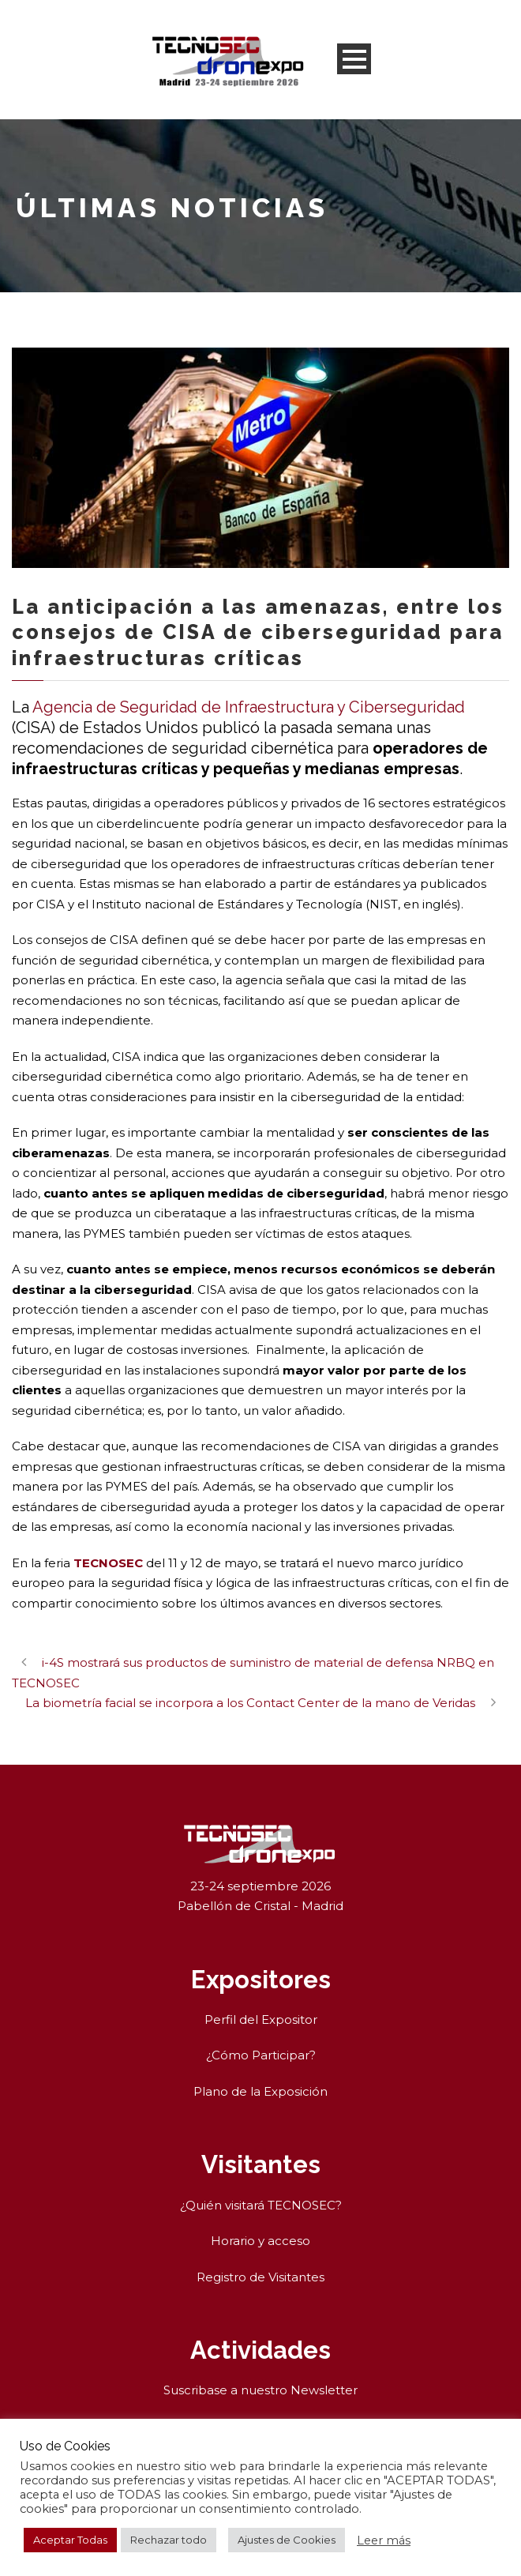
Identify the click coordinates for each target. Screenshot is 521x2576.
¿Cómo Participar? (261, 2055)
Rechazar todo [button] (168, 2539)
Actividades (260, 2350)
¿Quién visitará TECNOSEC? (261, 2205)
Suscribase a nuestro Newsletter (260, 2389)
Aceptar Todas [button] (70, 2539)
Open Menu (354, 58)
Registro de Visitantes (260, 2277)
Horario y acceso (260, 2240)
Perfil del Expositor (260, 2019)
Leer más (383, 2540)
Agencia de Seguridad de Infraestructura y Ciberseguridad (248, 707)
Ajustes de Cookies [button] (286, 2539)
